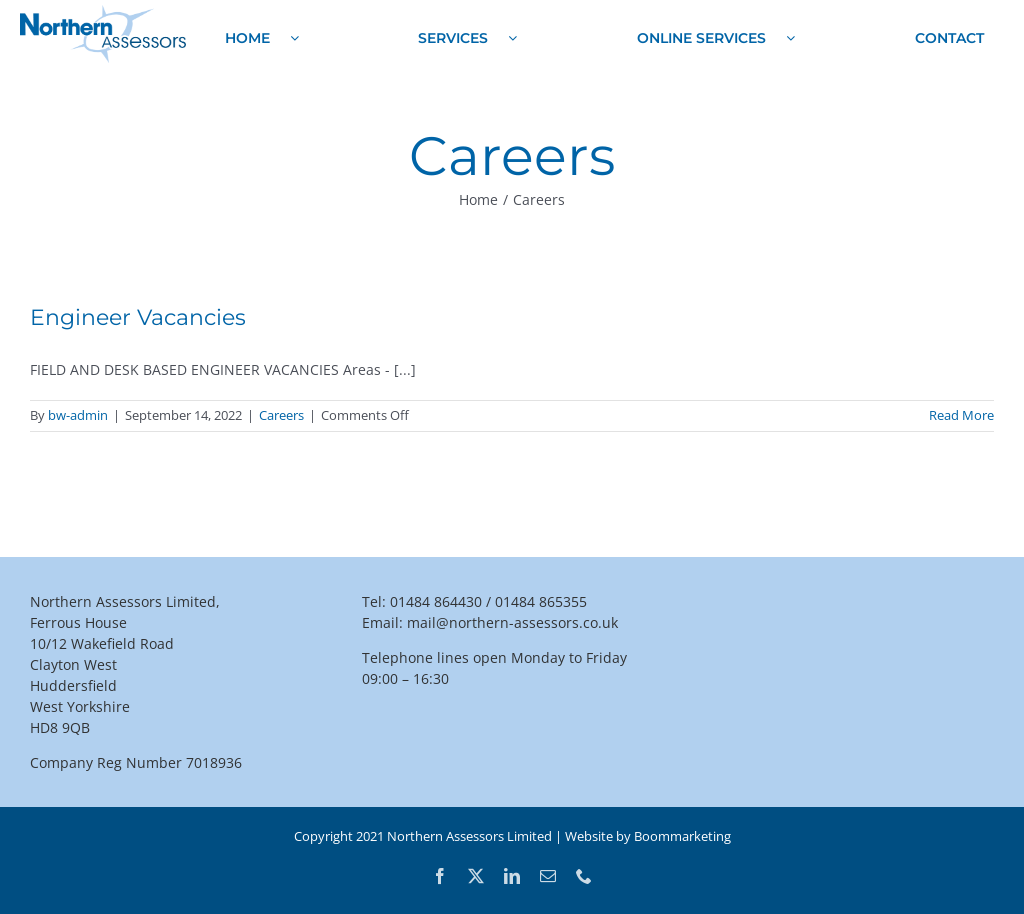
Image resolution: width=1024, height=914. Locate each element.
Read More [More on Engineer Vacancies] (961, 415)
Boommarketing (682, 836)
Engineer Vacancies (138, 317)
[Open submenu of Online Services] (790, 38)
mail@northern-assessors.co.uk (512, 622)
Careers (281, 415)
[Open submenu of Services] (512, 38)
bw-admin (78, 415)
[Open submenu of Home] (294, 38)
